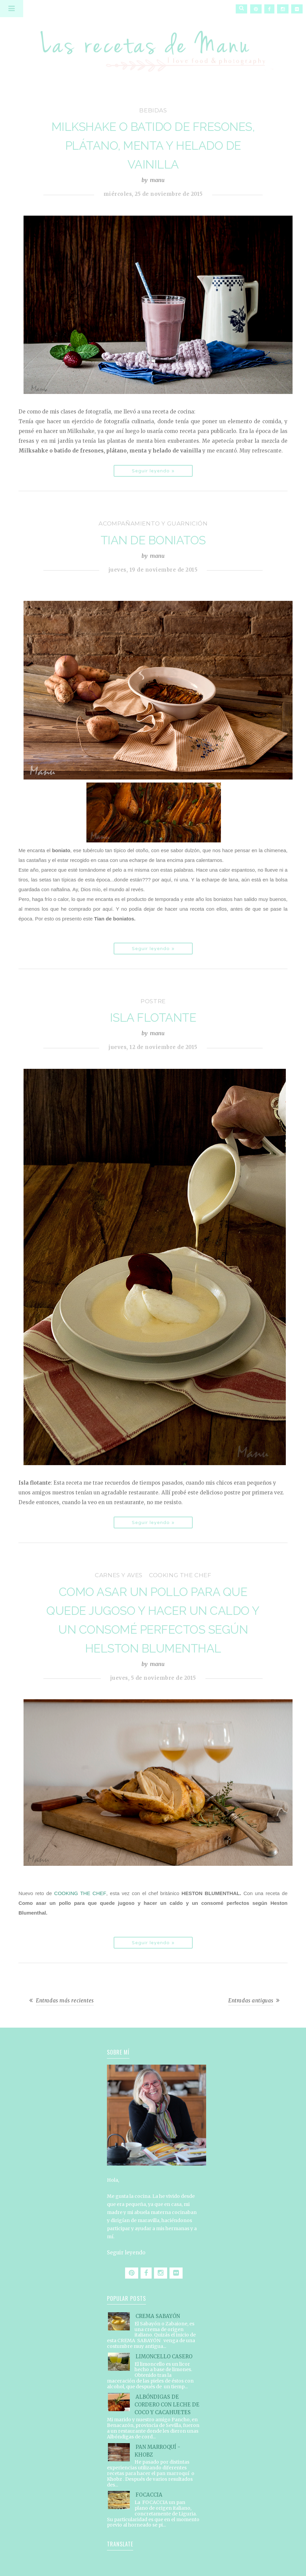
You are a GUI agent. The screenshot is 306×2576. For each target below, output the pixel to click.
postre (153, 1001)
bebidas (153, 110)
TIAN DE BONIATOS (153, 540)
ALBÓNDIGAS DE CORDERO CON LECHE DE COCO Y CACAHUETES (167, 2405)
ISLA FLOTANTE (153, 1017)
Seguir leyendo (126, 2252)
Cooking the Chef (180, 1575)
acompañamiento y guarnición (153, 523)
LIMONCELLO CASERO (164, 2356)
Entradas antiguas (250, 2000)
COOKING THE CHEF (80, 1893)
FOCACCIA (149, 2495)
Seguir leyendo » (153, 471)
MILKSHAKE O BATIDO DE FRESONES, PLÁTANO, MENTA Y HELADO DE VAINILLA (153, 145)
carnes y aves (119, 1575)
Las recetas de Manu (153, 45)
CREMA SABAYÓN (158, 2316)
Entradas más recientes (65, 2000)
